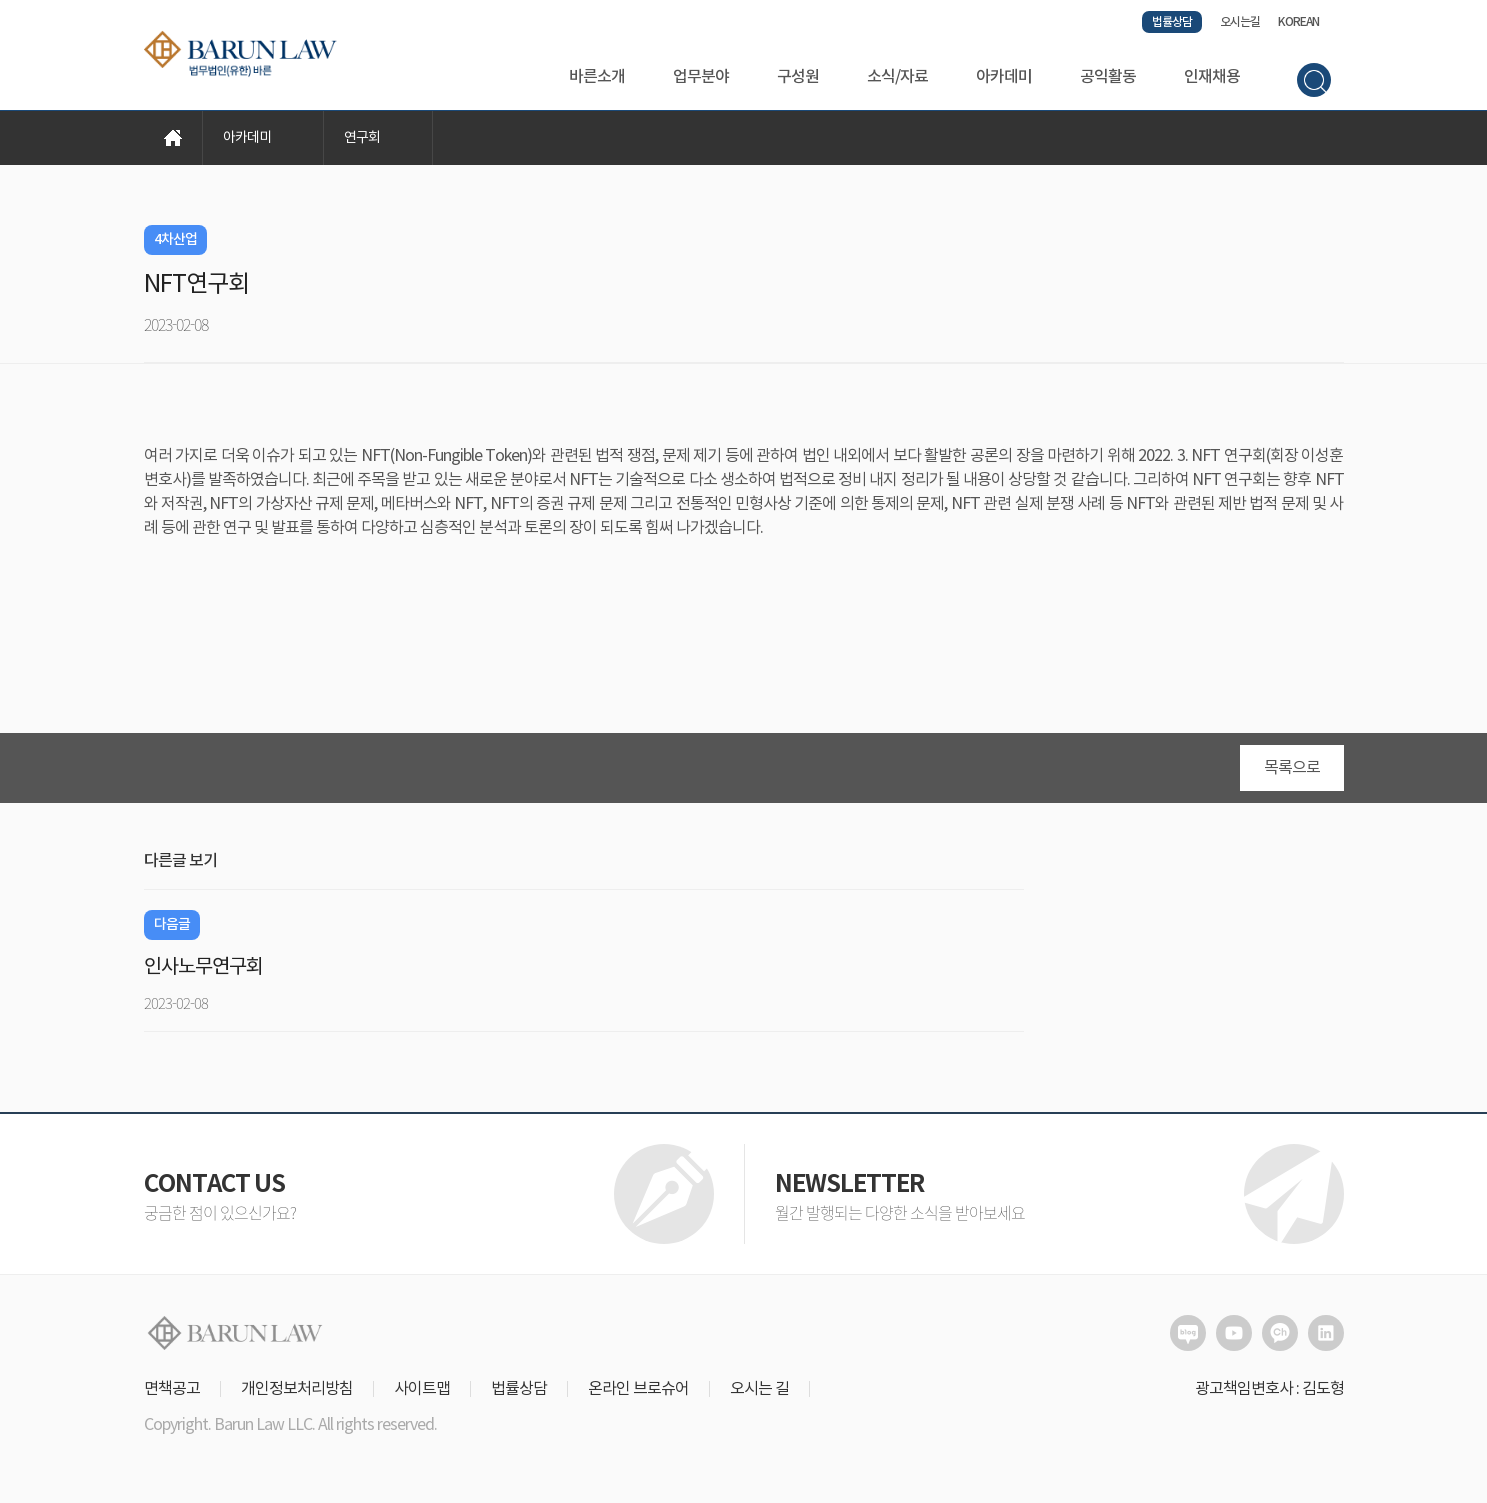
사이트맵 (422, 1389)
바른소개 (597, 77)
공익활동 (1108, 77)
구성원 (798, 77)
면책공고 (172, 1389)
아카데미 (1004, 77)
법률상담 (1172, 22)
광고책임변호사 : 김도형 (1269, 1389)
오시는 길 (759, 1389)
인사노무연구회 (203, 967)
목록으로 (1292, 768)
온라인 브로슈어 (638, 1389)
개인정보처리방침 (297, 1389)
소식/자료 (897, 77)
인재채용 (1212, 77)
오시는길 (1240, 22)
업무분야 (701, 77)
